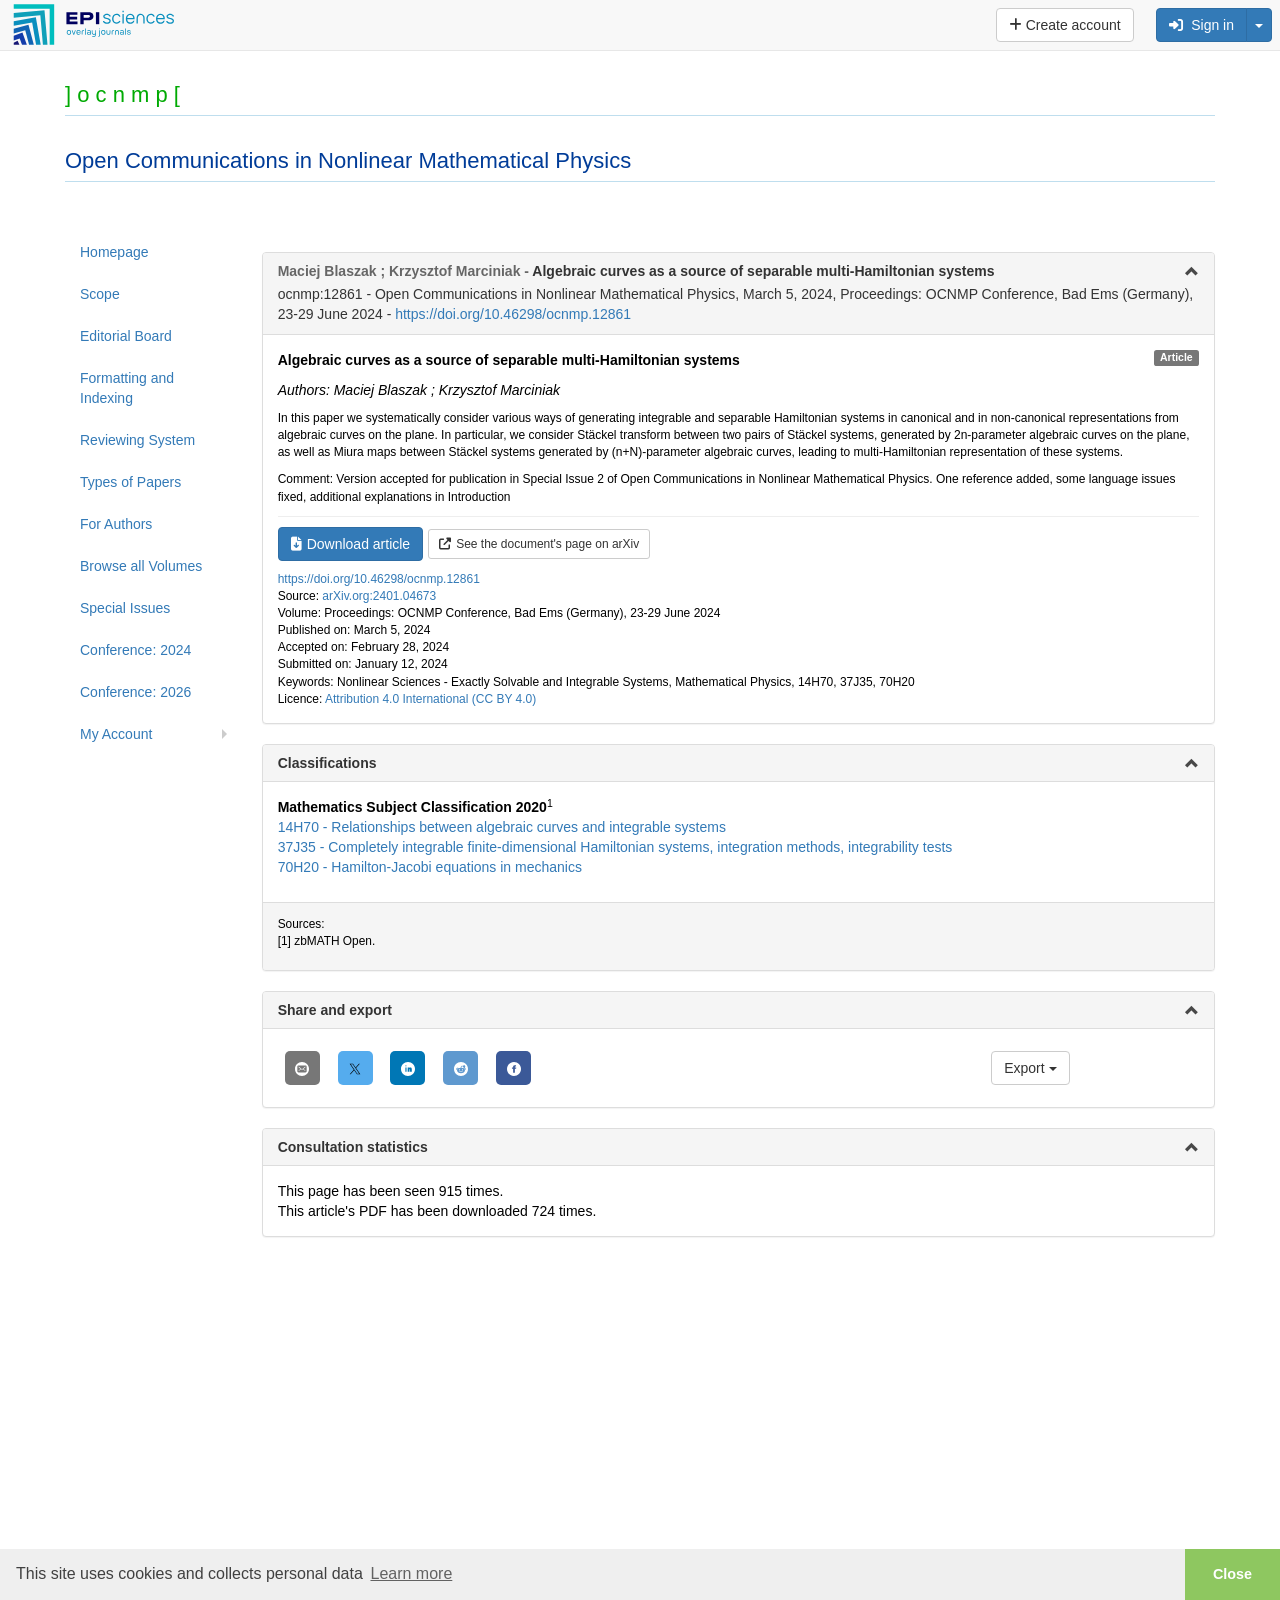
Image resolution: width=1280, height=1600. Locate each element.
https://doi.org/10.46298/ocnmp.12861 (513, 314)
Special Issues (125, 608)
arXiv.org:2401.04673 (379, 596)
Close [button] (1232, 1574)
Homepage (114, 252)
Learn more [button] (411, 1573)
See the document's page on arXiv (539, 544)
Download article (351, 544)
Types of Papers (130, 482)
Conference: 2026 (135, 692)
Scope (100, 294)
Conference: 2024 (135, 650)
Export (1030, 1068)
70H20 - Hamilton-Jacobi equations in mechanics (430, 867)
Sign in (1201, 25)
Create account (1065, 25)
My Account (116, 734)
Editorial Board (126, 336)
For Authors (116, 524)
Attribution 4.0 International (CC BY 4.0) (430, 699)
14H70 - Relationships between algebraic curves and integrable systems (502, 827)
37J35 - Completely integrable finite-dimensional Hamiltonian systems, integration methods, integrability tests (615, 847)
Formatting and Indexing (127, 388)
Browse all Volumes (141, 566)
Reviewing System (137, 440)
